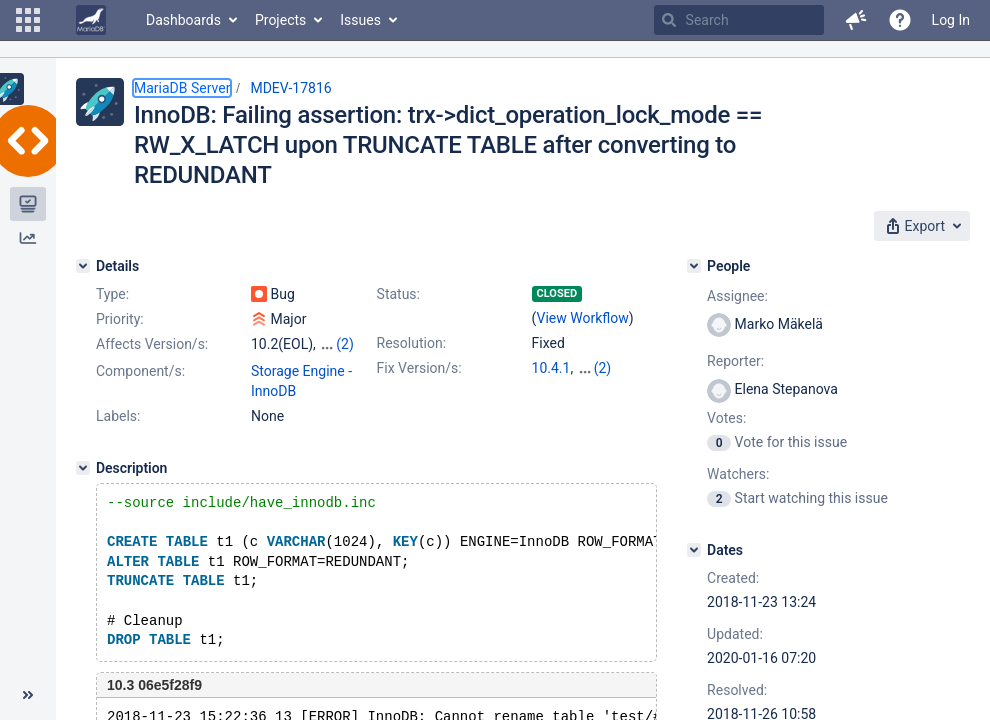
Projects (280, 20)
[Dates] (694, 550)
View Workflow (583, 318)
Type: (112, 294)
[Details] (83, 266)
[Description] (83, 468)
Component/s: (140, 371)
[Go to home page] (91, 20)
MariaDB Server (182, 88)
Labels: (118, 416)
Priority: (120, 319)
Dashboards (183, 20)
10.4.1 (551, 368)
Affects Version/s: (152, 344)
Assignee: (737, 296)
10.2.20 (600, 368)
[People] (694, 266)
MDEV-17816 (290, 88)
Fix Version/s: (419, 368)
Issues (360, 20)
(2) (345, 344)
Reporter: (735, 361)
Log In (951, 20)
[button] (28, 20)
